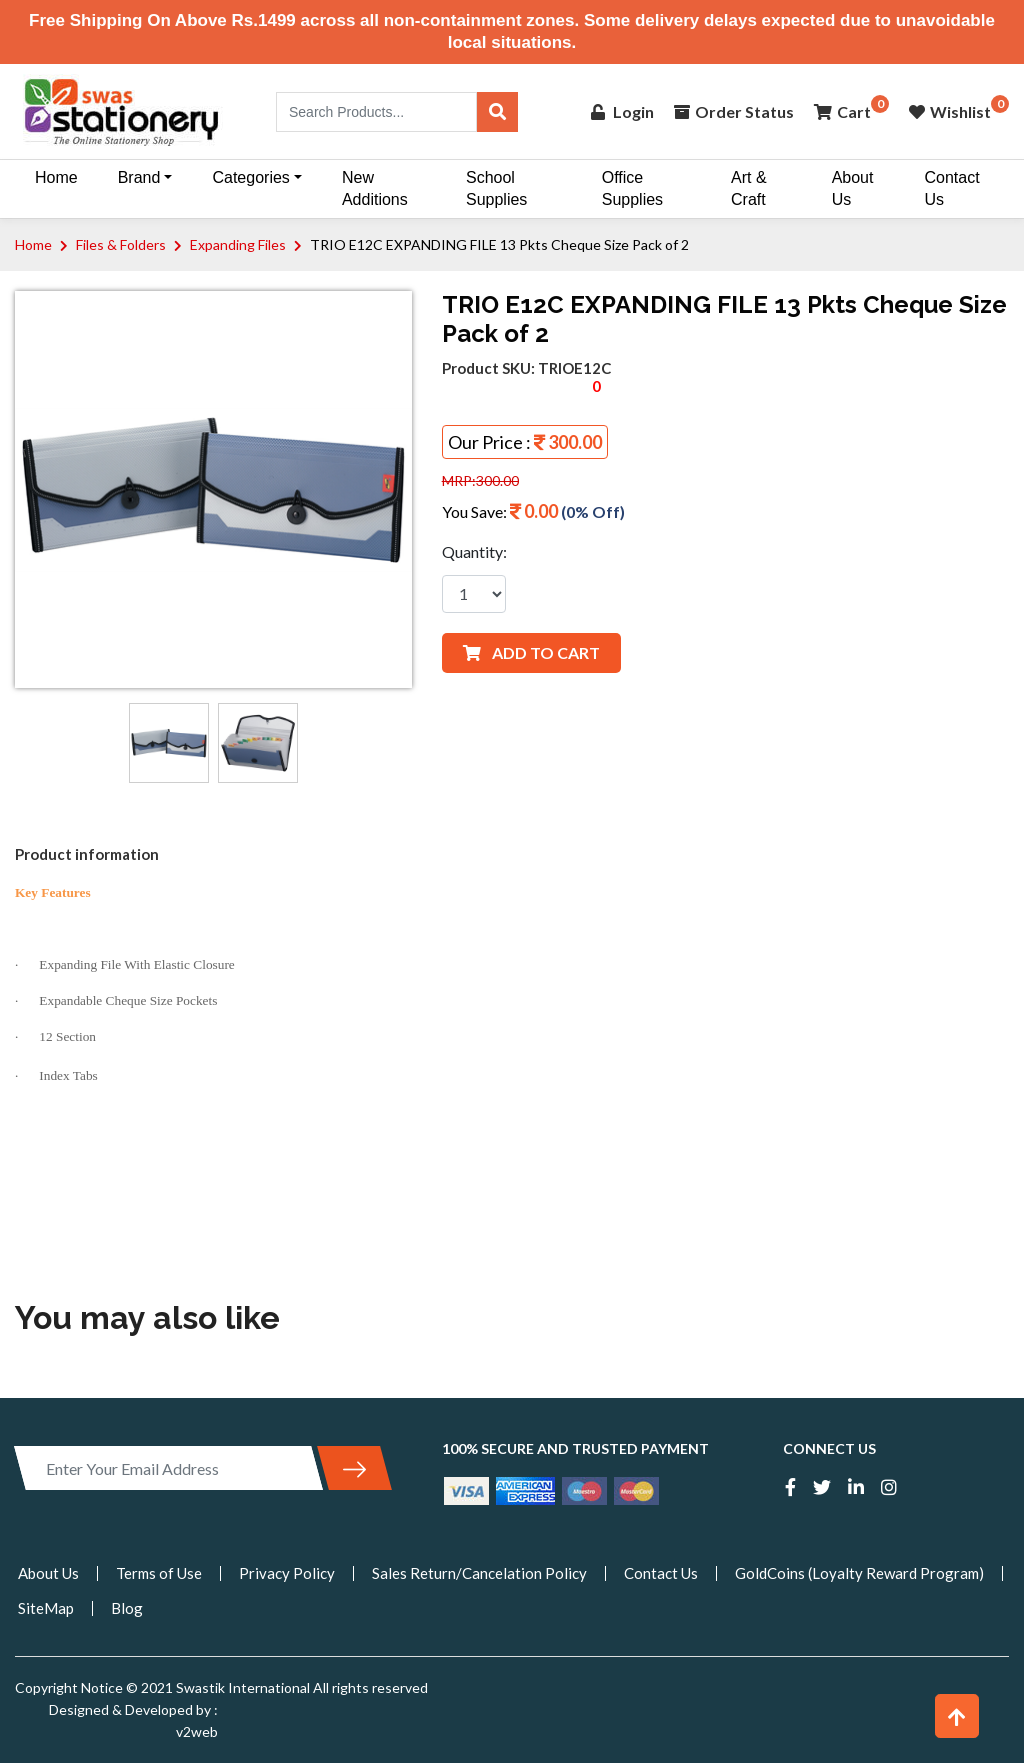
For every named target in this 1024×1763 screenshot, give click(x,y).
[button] (957, 1716)
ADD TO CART (531, 652)
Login (622, 111)
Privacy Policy (287, 1573)
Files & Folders (121, 244)
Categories (250, 177)
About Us (853, 188)
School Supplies (496, 188)
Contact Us (951, 188)
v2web (197, 1731)
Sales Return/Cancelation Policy (479, 1573)
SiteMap (46, 1608)
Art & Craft (749, 188)
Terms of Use (159, 1573)
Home (56, 177)
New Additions (375, 188)
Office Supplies (632, 188)
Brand (139, 177)
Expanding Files (238, 244)
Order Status (734, 111)
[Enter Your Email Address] (168, 1468)
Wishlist (950, 111)
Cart (842, 111)
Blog (127, 1608)
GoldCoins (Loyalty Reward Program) (859, 1573)
